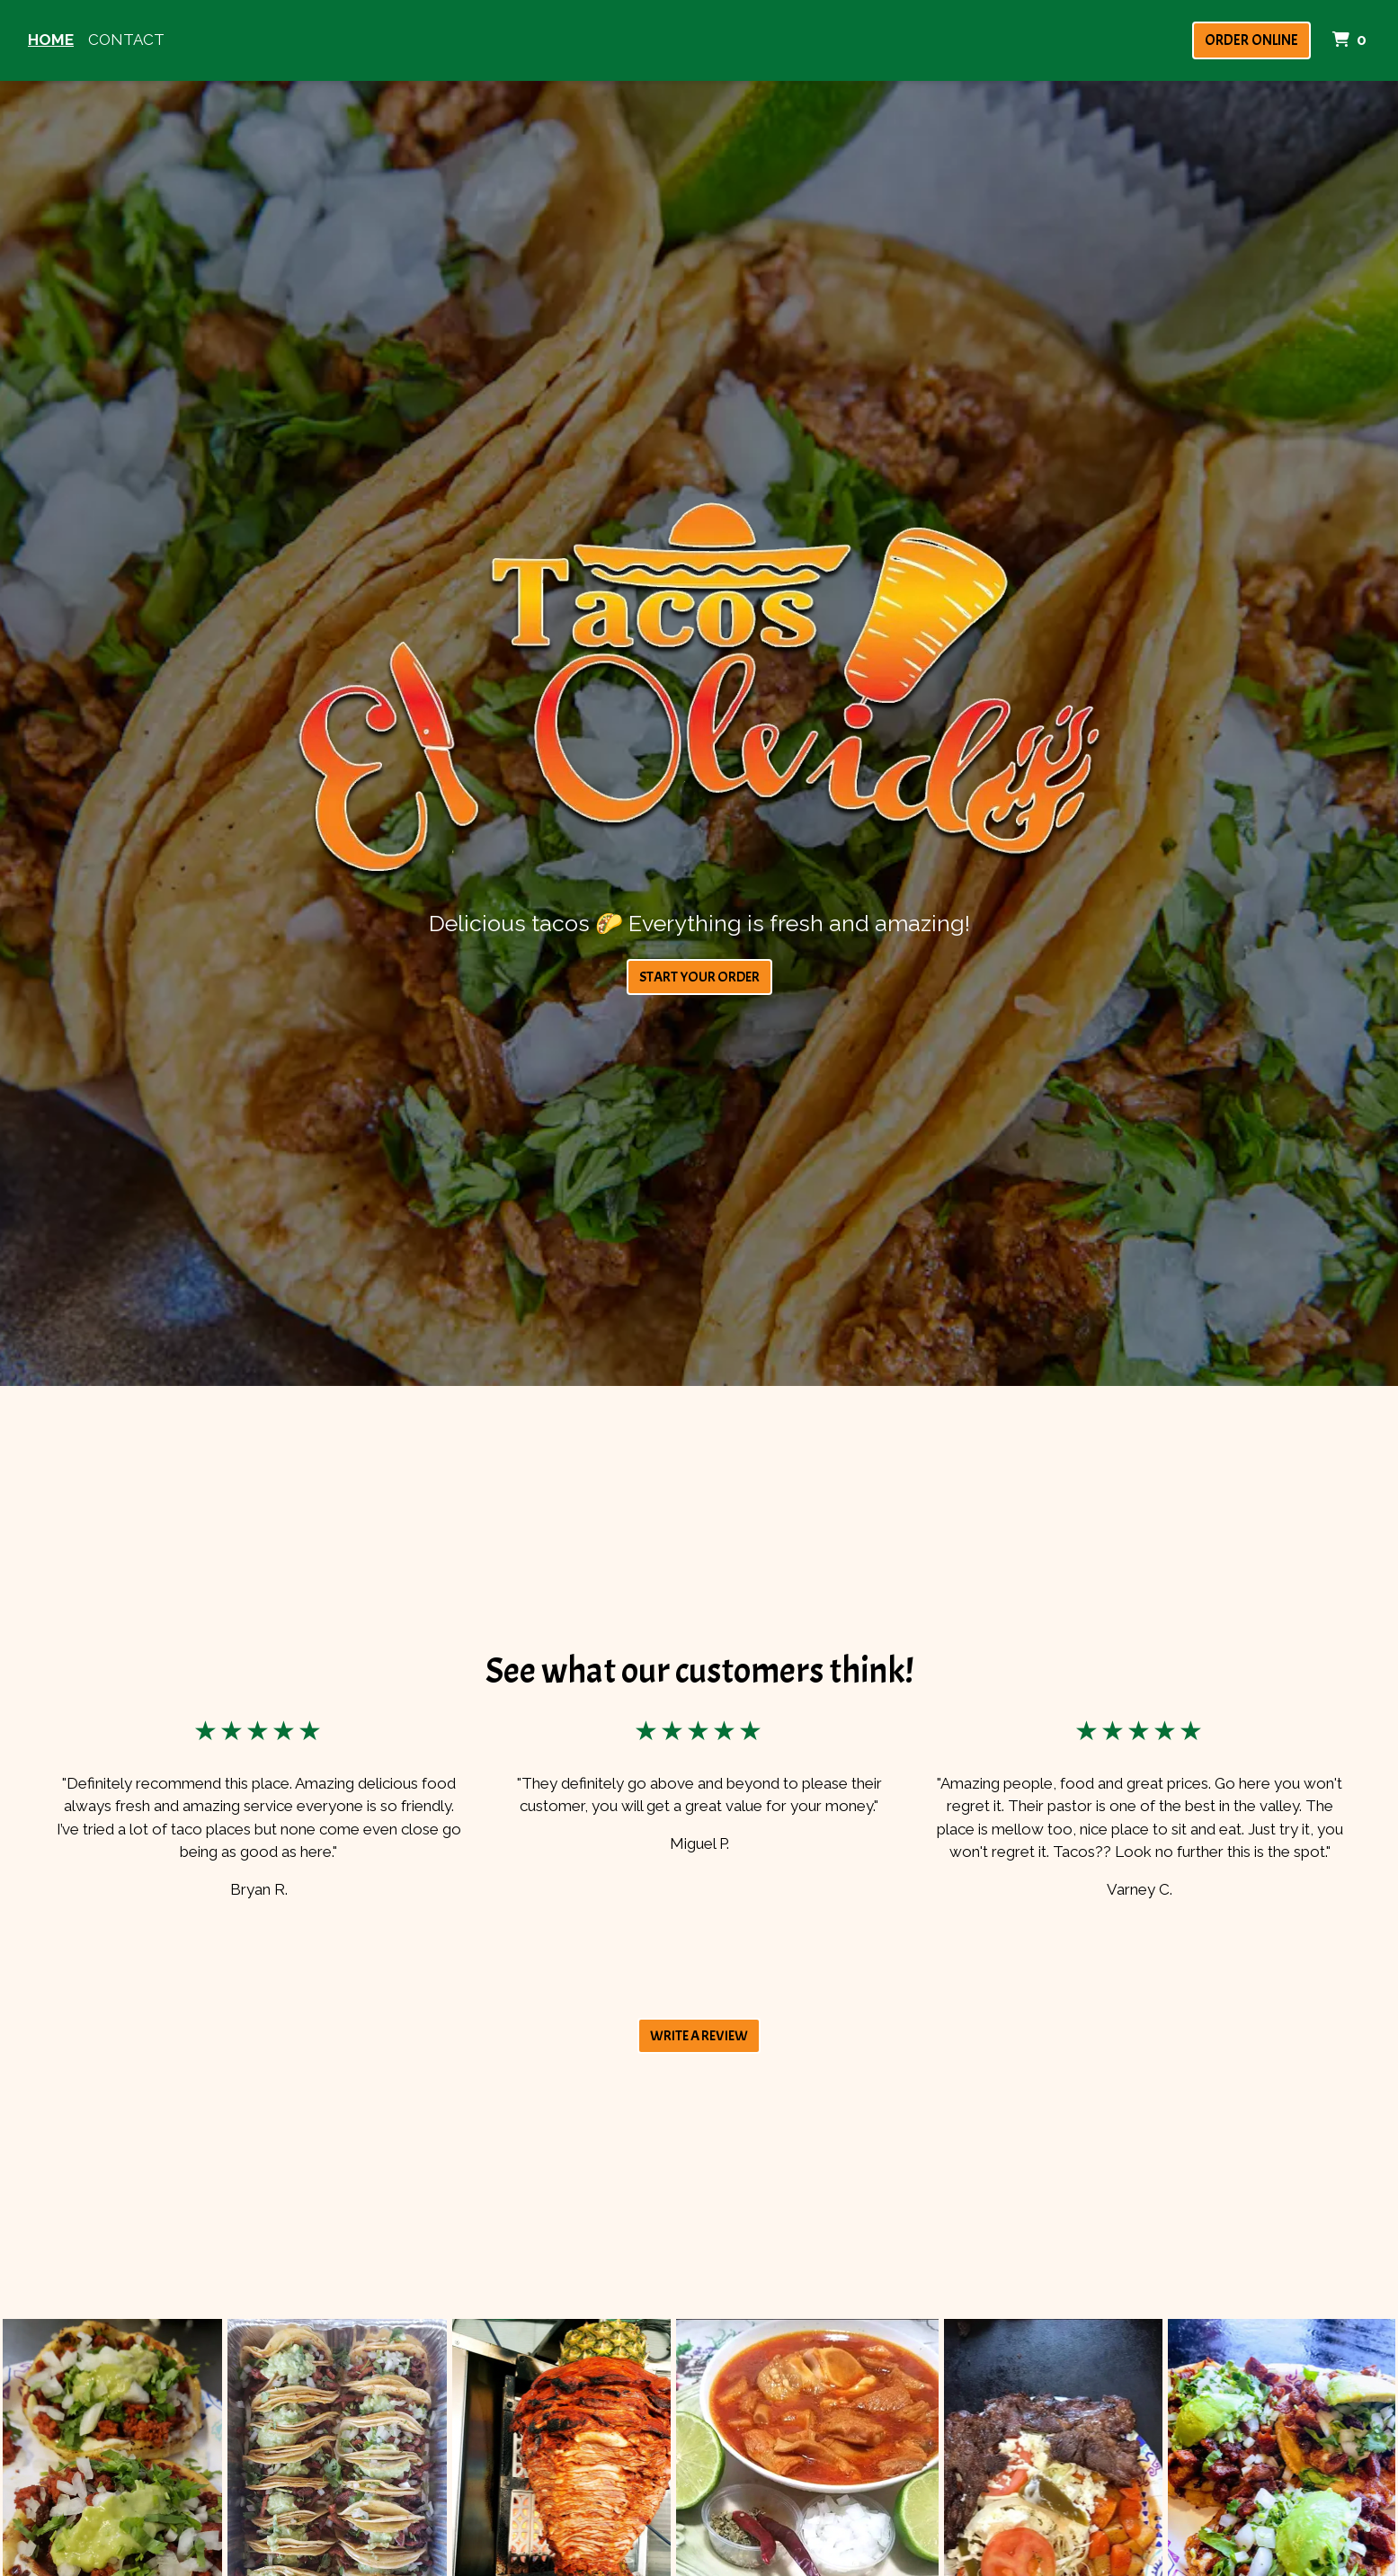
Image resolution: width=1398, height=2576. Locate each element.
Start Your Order (699, 977)
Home (51, 40)
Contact (126, 40)
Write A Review (699, 2036)
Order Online (1251, 40)
